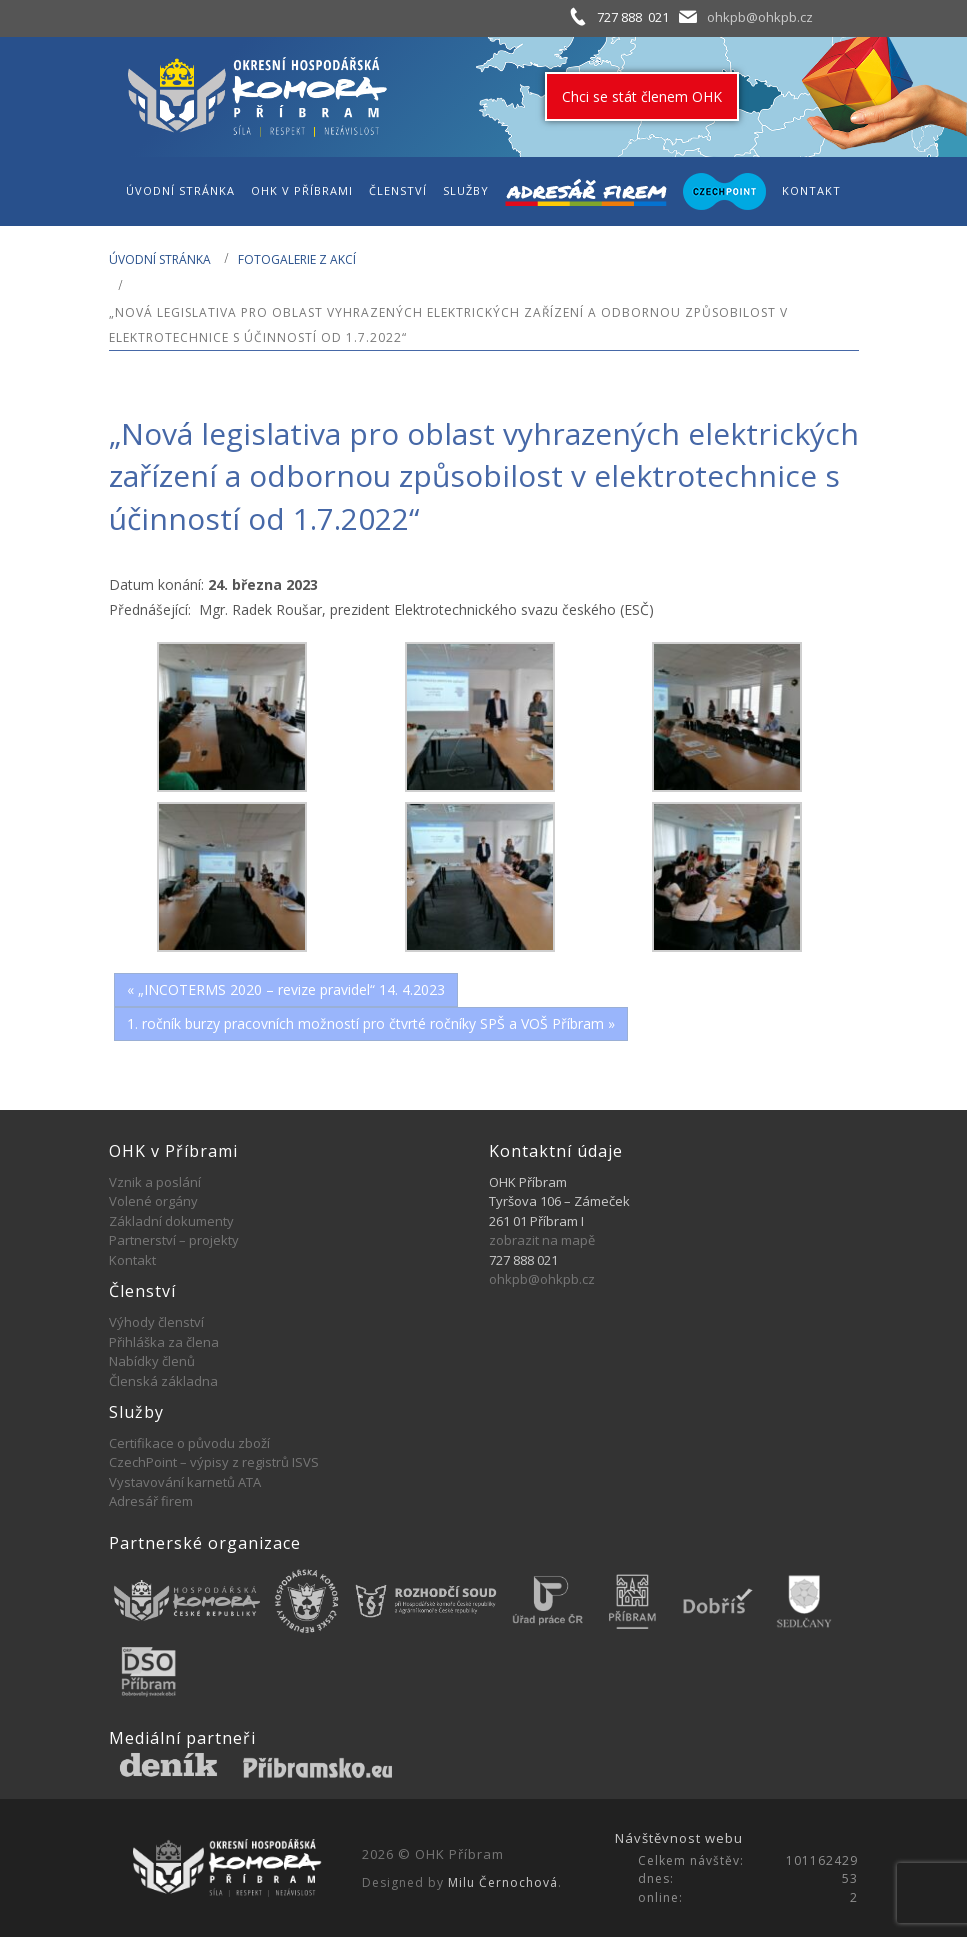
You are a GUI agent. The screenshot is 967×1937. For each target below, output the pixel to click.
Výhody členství (156, 1322)
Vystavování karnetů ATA (185, 1482)
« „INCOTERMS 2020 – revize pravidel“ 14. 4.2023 (286, 989)
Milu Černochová (503, 1882)
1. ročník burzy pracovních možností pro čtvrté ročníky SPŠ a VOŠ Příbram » (371, 1023)
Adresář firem (151, 1501)
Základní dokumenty (171, 1221)
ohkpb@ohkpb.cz (760, 17)
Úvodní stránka (160, 259)
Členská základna (163, 1381)
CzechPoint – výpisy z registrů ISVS (214, 1462)
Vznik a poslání (155, 1182)
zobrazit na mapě (542, 1240)
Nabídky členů (152, 1361)
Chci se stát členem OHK (642, 96)
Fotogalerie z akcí (297, 259)
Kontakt (132, 1260)
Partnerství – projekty (174, 1240)
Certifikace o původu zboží (189, 1443)
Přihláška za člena (164, 1342)
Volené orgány (153, 1201)
